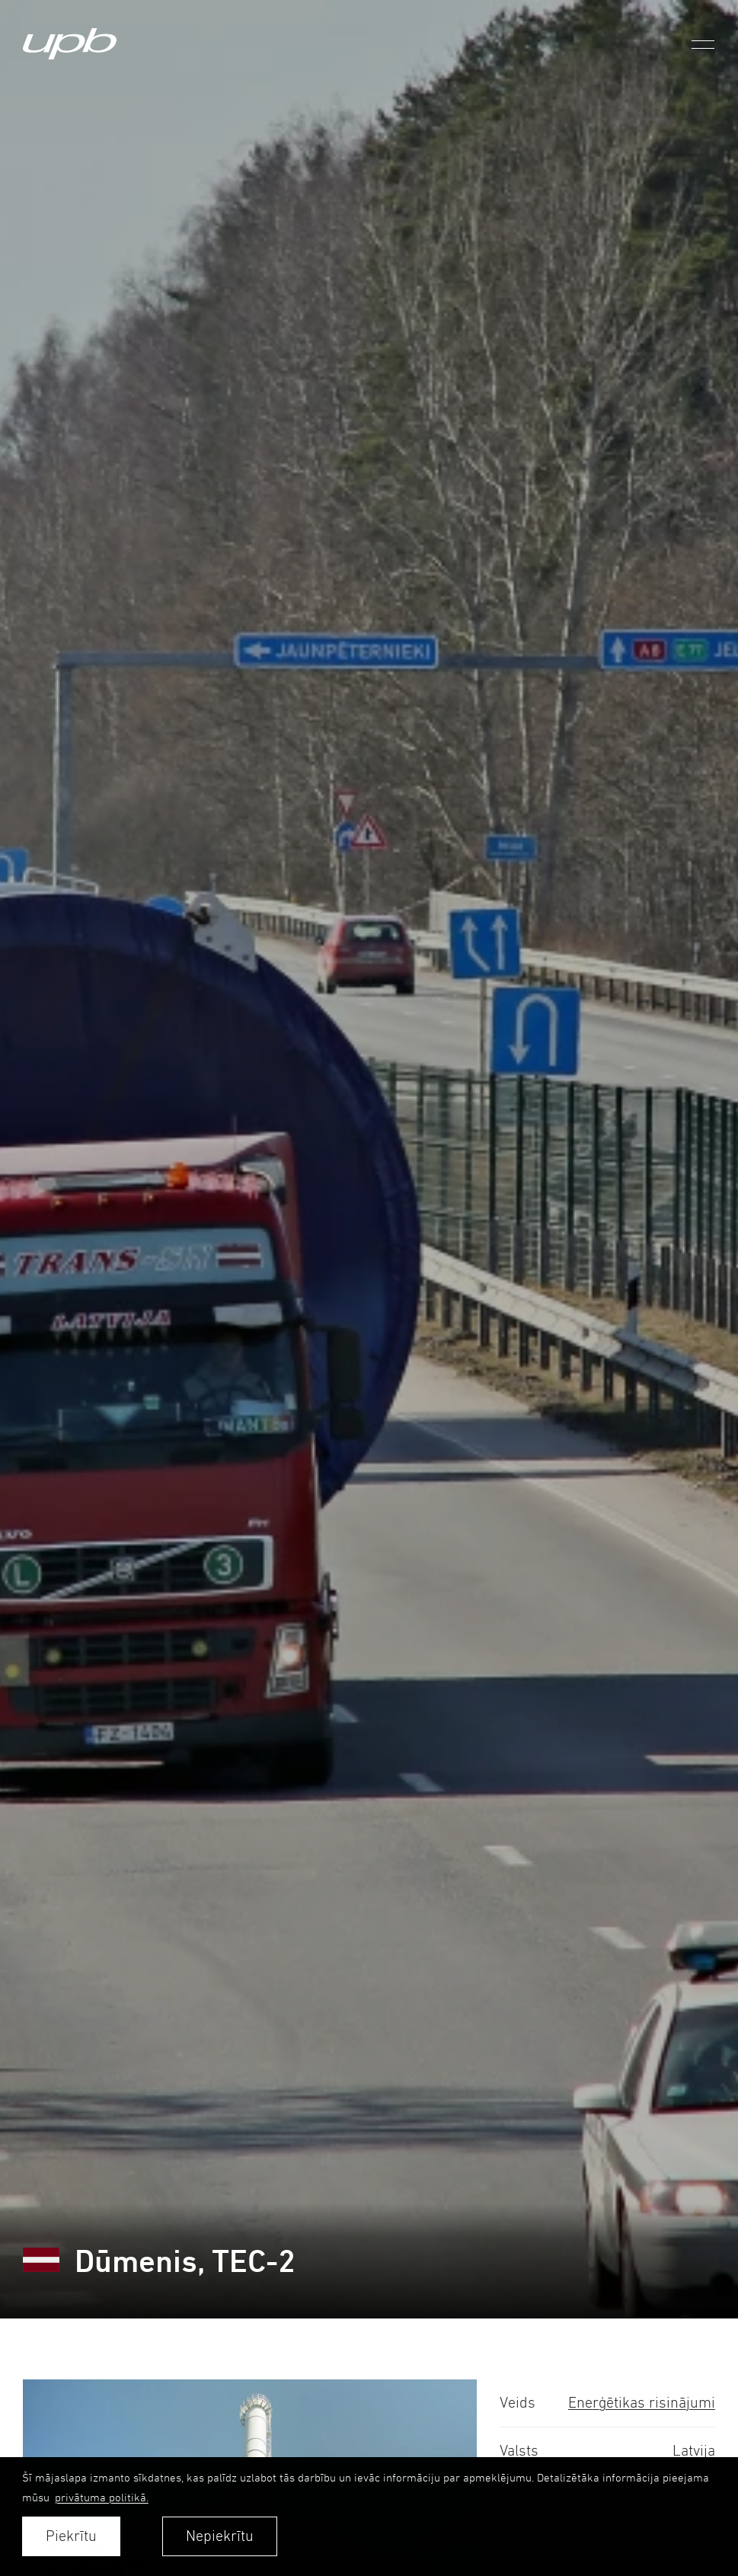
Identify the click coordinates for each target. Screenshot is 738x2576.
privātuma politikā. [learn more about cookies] (102, 2497)
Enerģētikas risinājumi (641, 2402)
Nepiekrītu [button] (220, 2536)
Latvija (694, 2450)
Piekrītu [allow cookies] (71, 2536)
